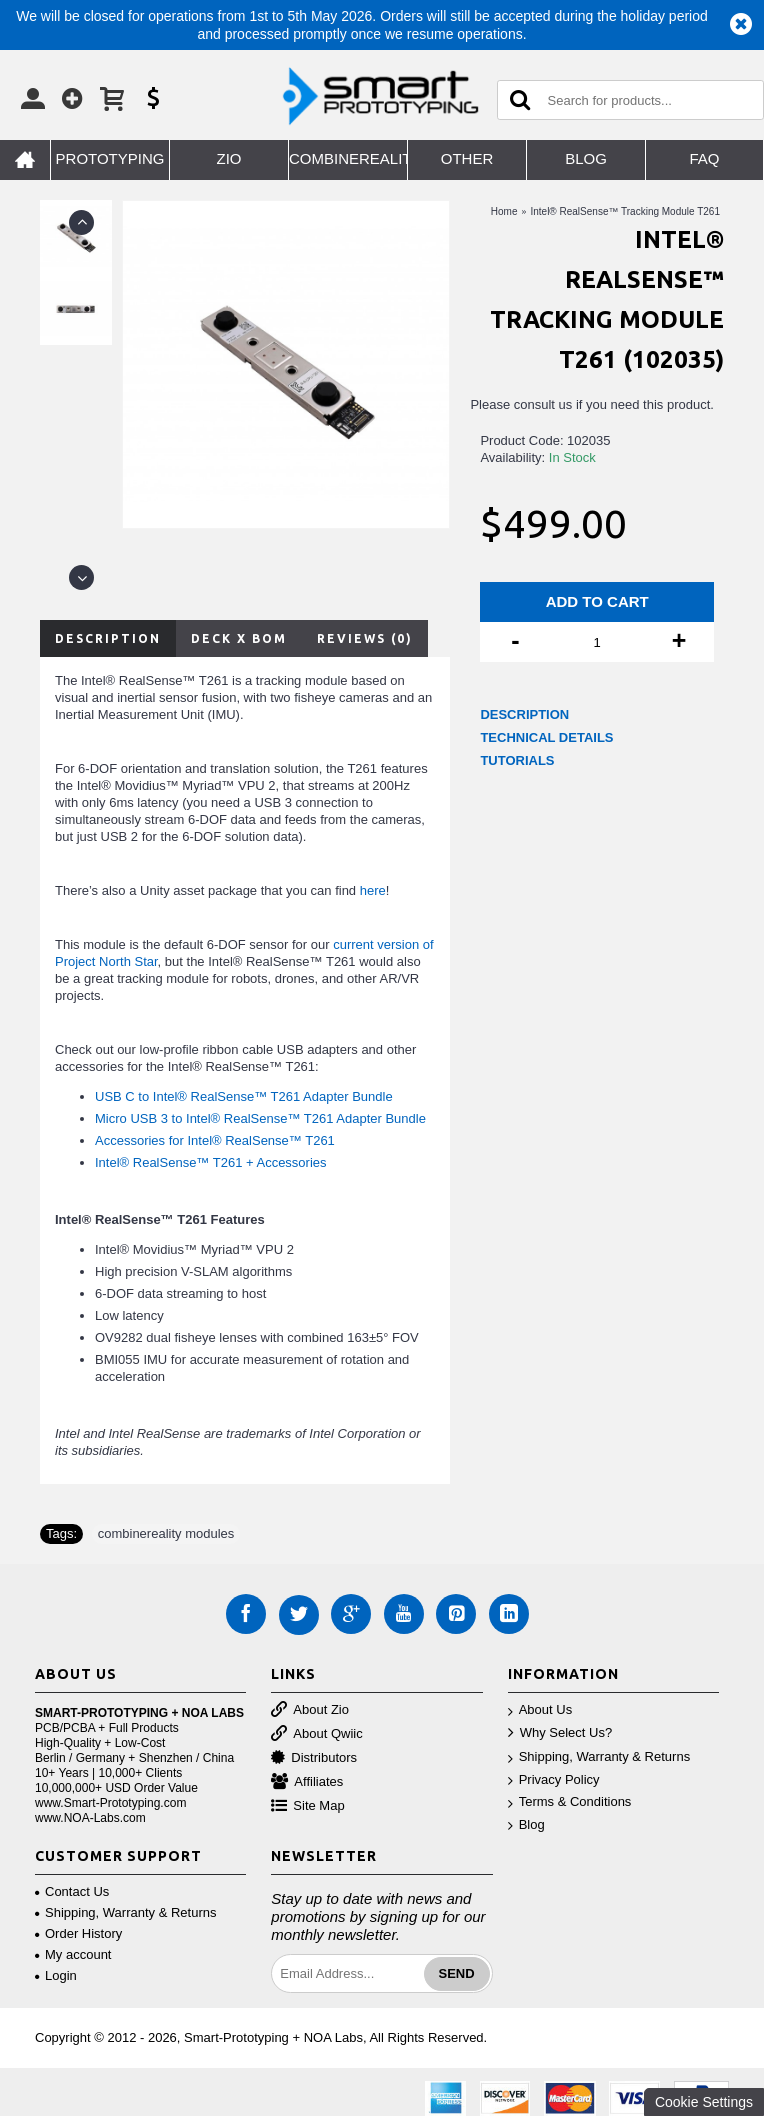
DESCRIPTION (524, 714)
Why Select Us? (560, 1733)
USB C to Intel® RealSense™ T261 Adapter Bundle (244, 1096)
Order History (78, 1933)
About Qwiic (316, 1734)
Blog (526, 1825)
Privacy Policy (554, 1780)
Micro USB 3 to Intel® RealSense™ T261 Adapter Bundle (260, 1118)
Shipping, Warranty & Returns (599, 1757)
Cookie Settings (704, 2102)
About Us (540, 1710)
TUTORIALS (517, 760)
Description (108, 638)
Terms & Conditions (570, 1802)
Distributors (314, 1758)
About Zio (310, 1710)
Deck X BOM (239, 638)
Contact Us (72, 1891)
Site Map (307, 1806)
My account (73, 1954)
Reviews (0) (365, 638)
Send (457, 1973)
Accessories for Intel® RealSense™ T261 (215, 1140)
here (373, 890)
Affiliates (307, 1782)
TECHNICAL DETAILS (546, 737)
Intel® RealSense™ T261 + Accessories (211, 1162)
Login (56, 1975)
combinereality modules (166, 1533)
